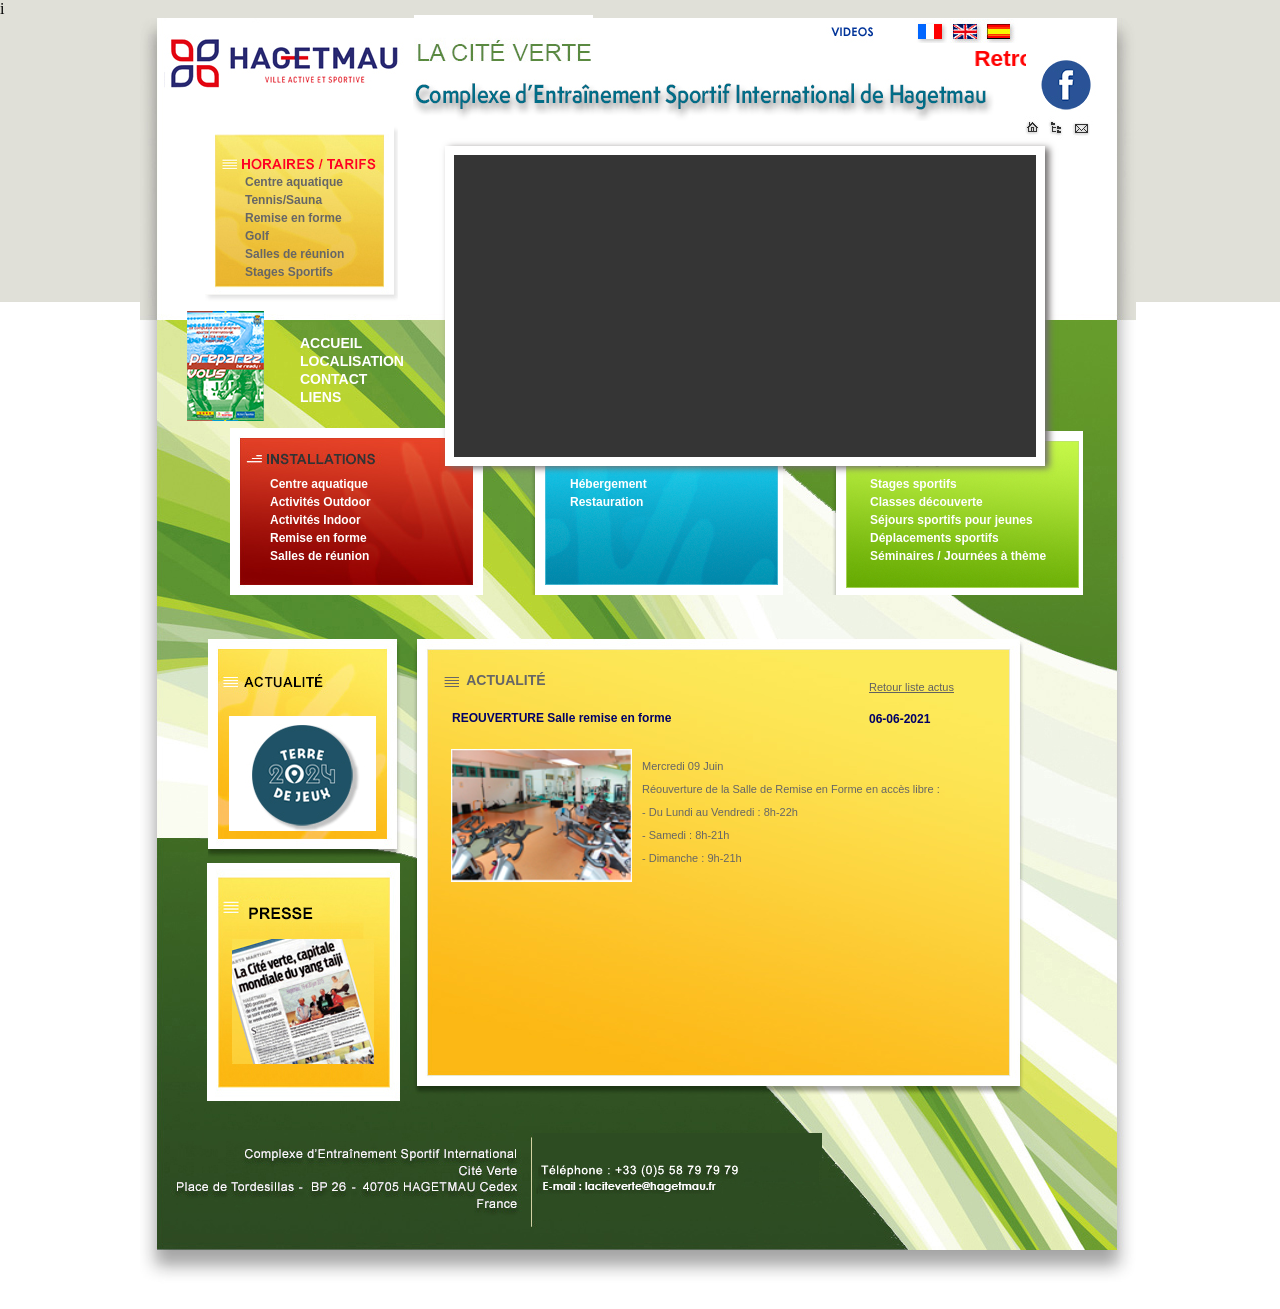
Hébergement (608, 484)
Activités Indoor (315, 520)
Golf (257, 236)
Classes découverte (926, 502)
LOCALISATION (352, 361)
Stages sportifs (913, 484)
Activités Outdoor (320, 502)
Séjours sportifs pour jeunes (951, 520)
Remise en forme (293, 218)
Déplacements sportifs (934, 538)
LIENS (320, 397)
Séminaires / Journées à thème (958, 556)
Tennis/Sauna (283, 200)
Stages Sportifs (289, 272)
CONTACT (333, 379)
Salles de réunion (294, 254)
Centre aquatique (294, 182)
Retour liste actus (911, 687)
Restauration (606, 502)
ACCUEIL (331, 343)
